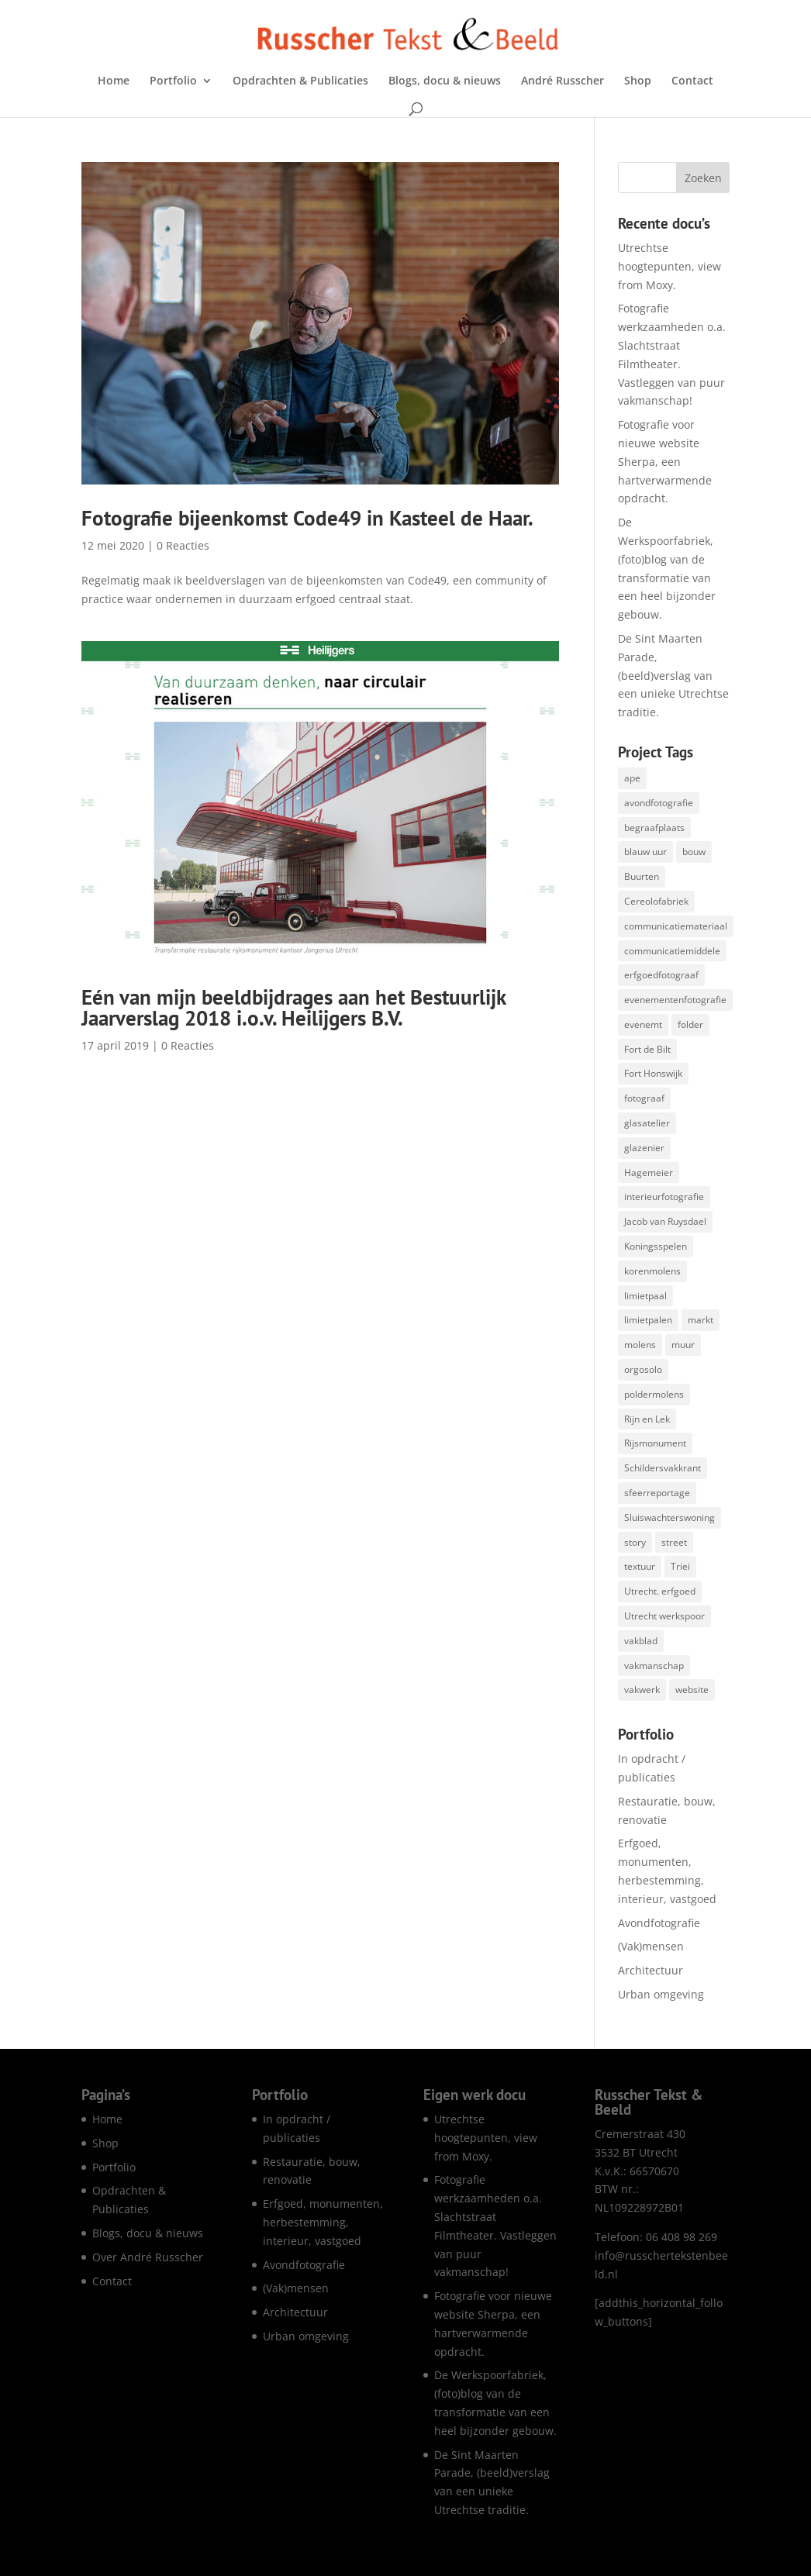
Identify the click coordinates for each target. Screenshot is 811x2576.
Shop (637, 81)
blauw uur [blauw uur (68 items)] (645, 851)
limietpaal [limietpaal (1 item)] (645, 1295)
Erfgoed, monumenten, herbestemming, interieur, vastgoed (323, 2222)
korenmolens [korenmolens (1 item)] (652, 1271)
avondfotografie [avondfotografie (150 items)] (658, 802)
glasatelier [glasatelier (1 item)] (647, 1122)
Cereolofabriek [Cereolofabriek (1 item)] (656, 901)
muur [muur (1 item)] (683, 1344)
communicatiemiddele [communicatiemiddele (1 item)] (672, 950)
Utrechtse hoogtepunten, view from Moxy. (669, 266)
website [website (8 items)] (692, 1689)
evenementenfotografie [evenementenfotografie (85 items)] (675, 999)
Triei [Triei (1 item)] (680, 1566)
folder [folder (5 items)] (690, 1024)
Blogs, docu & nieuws (444, 81)
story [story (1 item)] (635, 1542)
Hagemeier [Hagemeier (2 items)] (648, 1172)
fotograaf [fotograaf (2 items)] (644, 1098)
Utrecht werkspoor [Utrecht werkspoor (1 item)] (664, 1616)
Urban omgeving (661, 1994)
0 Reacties (183, 545)
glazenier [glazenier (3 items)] (644, 1147)
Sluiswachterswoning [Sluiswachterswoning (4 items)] (669, 1517)
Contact (692, 81)
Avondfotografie (659, 1923)
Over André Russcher (147, 2257)
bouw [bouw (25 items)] (694, 851)
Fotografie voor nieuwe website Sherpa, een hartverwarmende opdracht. (665, 461)
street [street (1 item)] (674, 1542)
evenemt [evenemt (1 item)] (643, 1024)
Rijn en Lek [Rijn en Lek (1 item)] (647, 1419)
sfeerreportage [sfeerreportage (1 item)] (657, 1492)
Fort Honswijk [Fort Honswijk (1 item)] (653, 1073)
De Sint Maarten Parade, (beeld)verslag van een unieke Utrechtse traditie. (673, 675)
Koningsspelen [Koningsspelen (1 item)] (655, 1246)
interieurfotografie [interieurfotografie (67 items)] (664, 1196)
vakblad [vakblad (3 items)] (640, 1640)
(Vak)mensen (651, 1946)
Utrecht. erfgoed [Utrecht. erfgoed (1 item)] (659, 1591)
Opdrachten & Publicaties (300, 81)
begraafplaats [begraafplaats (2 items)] (654, 827)
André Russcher (562, 81)
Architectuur (650, 1970)
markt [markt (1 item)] (700, 1319)
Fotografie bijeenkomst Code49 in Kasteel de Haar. (307, 518)
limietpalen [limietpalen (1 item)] (648, 1319)
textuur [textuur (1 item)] (639, 1566)
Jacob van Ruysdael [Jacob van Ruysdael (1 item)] (665, 1221)
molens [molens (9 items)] (640, 1344)
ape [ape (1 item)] (632, 778)
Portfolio (173, 81)
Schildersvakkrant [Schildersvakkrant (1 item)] (662, 1467)
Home (113, 81)
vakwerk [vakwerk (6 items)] (642, 1689)
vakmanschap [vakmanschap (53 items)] (654, 1665)
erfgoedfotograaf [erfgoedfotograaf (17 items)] (661, 974)
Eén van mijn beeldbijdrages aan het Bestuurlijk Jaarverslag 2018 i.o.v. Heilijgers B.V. (293, 1007)
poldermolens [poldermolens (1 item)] (654, 1394)
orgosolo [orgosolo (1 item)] (643, 1369)
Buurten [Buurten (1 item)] (641, 876)
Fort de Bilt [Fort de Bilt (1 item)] (647, 1049)
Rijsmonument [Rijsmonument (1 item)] (655, 1443)
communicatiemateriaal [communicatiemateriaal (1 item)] (675, 926)
